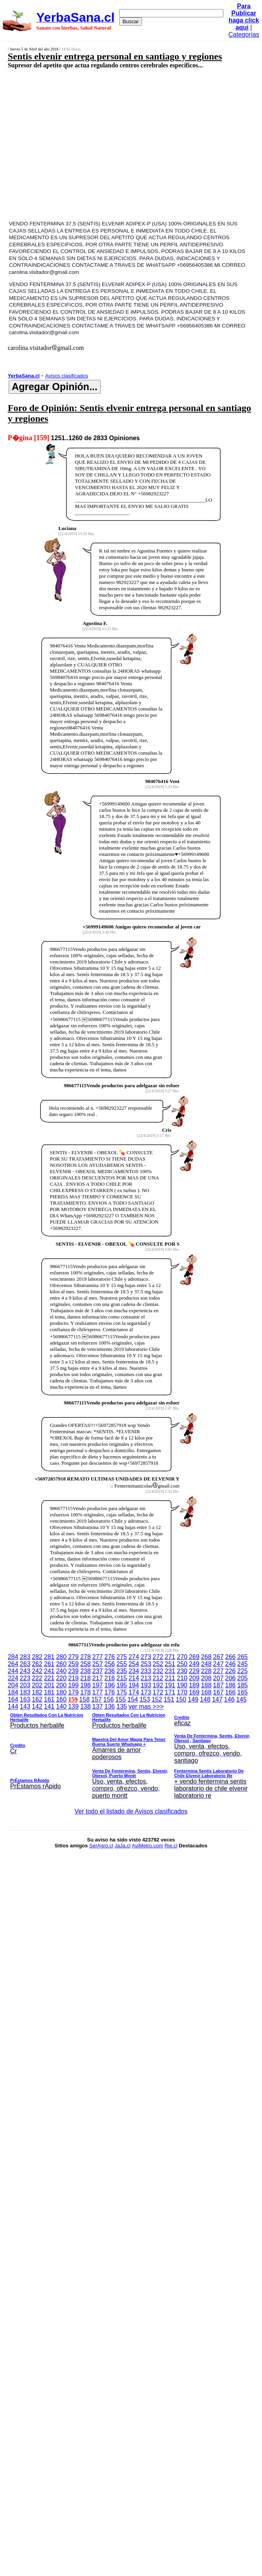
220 (61, 1678)
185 (242, 1685)
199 (73, 1685)
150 (181, 1699)
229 (194, 1671)
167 (218, 1692)
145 (241, 1699)
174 (134, 1692)
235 (121, 1671)
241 (49, 1671)
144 (13, 1706)
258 (85, 1664)
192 (158, 1685)
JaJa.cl (122, 1846)
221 (49, 1678)
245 (242, 1664)
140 (61, 1706)
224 (13, 1678)
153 (145, 1699)
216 (109, 1678)
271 (170, 1656)
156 (108, 1699)
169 (194, 1692)
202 (37, 1685)
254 (134, 1664)
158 (84, 1699)
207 (218, 1678)
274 (134, 1656)
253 (145, 1664)
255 (121, 1664)
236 (109, 1671)
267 (218, 1656)
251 (170, 1664)
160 (61, 1699)
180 (61, 1692)
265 (242, 1656)
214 (134, 1678)
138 (85, 1706)
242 (37, 1671)
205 (242, 1678)
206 (230, 1678)
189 (194, 1685)
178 (85, 1692)
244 (13, 1671)
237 (97, 1671)
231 (170, 1671)
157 (96, 1699)
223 (25, 1678)
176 (109, 1692)
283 (25, 1656)
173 (145, 1692)
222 (37, 1678)
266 (230, 1656)
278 (85, 1656)
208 (206, 1678)
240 (61, 1671)
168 (206, 1692)
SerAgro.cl (101, 1846)
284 (13, 1656)
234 (134, 1671)
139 (73, 1706)
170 (182, 1692)
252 (158, 1664)
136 (109, 1706)
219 (73, 1678)
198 (85, 1685)
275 (121, 1656)
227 (218, 1671)
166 (230, 1692)
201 (49, 1685)
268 (206, 1656)
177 (97, 1692)
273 (145, 1656)
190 (182, 1685)
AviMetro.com (147, 1846)
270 (182, 1656)
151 (169, 1699)
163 (25, 1699)
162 (37, 1699)
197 (97, 1685)
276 (109, 1656)
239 (73, 1671)
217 (97, 1678)
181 (49, 1692)
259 (73, 1664)
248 (206, 1664)
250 (182, 1664)
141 (49, 1706)
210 (182, 1678)
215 (121, 1678)
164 (13, 1699)
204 (13, 1685)
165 (242, 1692)
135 (121, 1706)
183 (25, 1692)
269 (194, 1656)
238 (85, 1671)
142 (37, 1706)
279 (73, 1656)
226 (230, 1671)
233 (145, 1671)
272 (158, 1656)
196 (109, 1685)
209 (194, 1678)
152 (156, 1699)
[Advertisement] (102, 144)
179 (73, 1692)
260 (61, 1664)
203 (25, 1685)
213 (145, 1678)
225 (242, 1671)
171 (170, 1692)
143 (25, 1706)
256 (109, 1664)
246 (230, 1664)
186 (230, 1685)
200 (61, 1685)
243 (25, 1671)
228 (206, 1671)
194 (134, 1685)
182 (37, 1692)
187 (218, 1685)
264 (13, 1664)
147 (217, 1699)
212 (158, 1678)
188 (206, 1685)
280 (61, 1656)
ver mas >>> (131, 1752)
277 (97, 1656)
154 (132, 1699)
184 (13, 1692)
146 (229, 1699)
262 (37, 1664)
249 (194, 1664)
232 (158, 1671)
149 (193, 1699)
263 (25, 1664)
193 (145, 1685)
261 (49, 1664)
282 (37, 1656)
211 (170, 1678)
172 (158, 1692)
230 (182, 1671)
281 (49, 1656)
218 (85, 1678)
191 (170, 1685)
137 (97, 1706)
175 (121, 1692)
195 (121, 1685)
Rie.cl (170, 1846)
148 (205, 1699)
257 (97, 1664)
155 (120, 1699)
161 (49, 1699)
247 (218, 1664)
